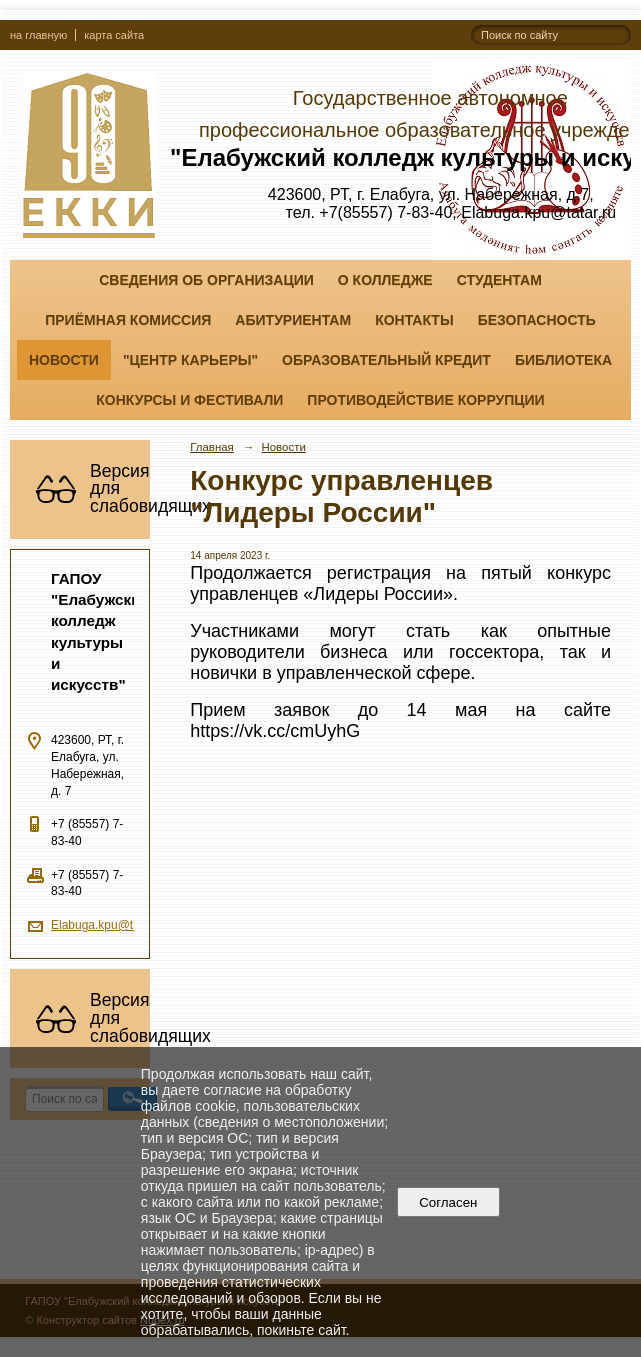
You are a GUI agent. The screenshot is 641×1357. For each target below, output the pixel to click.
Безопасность (537, 320)
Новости (64, 360)
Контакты (414, 320)
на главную (38, 35)
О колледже (385, 280)
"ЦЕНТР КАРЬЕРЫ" (190, 360)
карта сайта (114, 35)
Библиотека (563, 360)
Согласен (448, 1202)
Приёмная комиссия (128, 320)
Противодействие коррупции (425, 400)
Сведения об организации (206, 280)
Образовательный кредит (386, 360)
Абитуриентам (293, 320)
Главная (212, 447)
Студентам (499, 280)
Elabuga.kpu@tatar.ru (109, 925)
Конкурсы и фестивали (189, 400)
